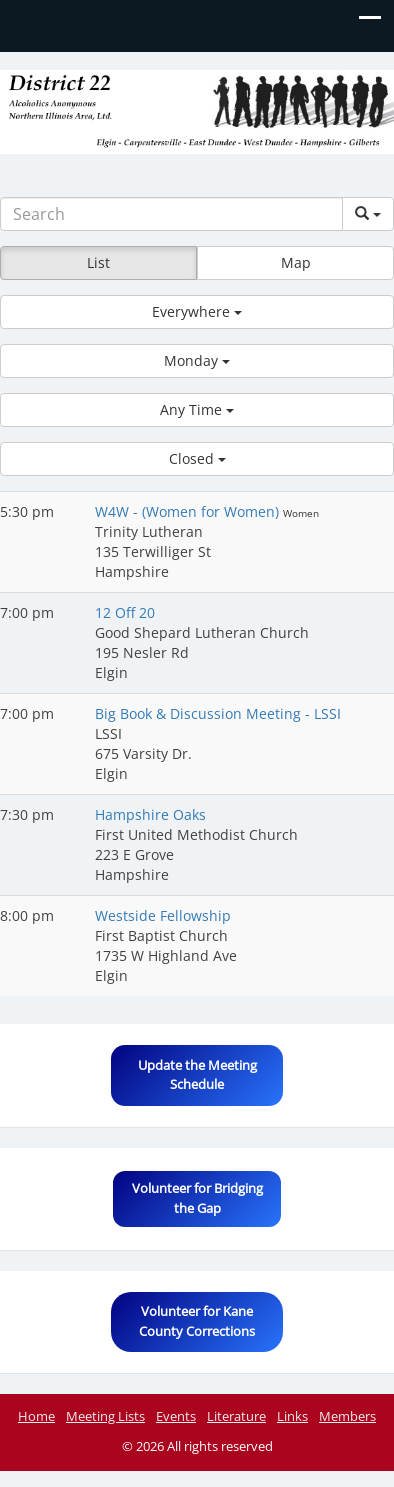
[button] (197, 312)
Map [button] (296, 262)
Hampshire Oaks (150, 814)
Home (36, 1416)
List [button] (98, 262)
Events (176, 1416)
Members (347, 1416)
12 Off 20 (125, 612)
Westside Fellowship (163, 915)
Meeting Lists (105, 1416)
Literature (236, 1416)
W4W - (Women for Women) (189, 511)
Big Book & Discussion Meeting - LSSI (218, 713)
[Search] (171, 214)
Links (292, 1416)
